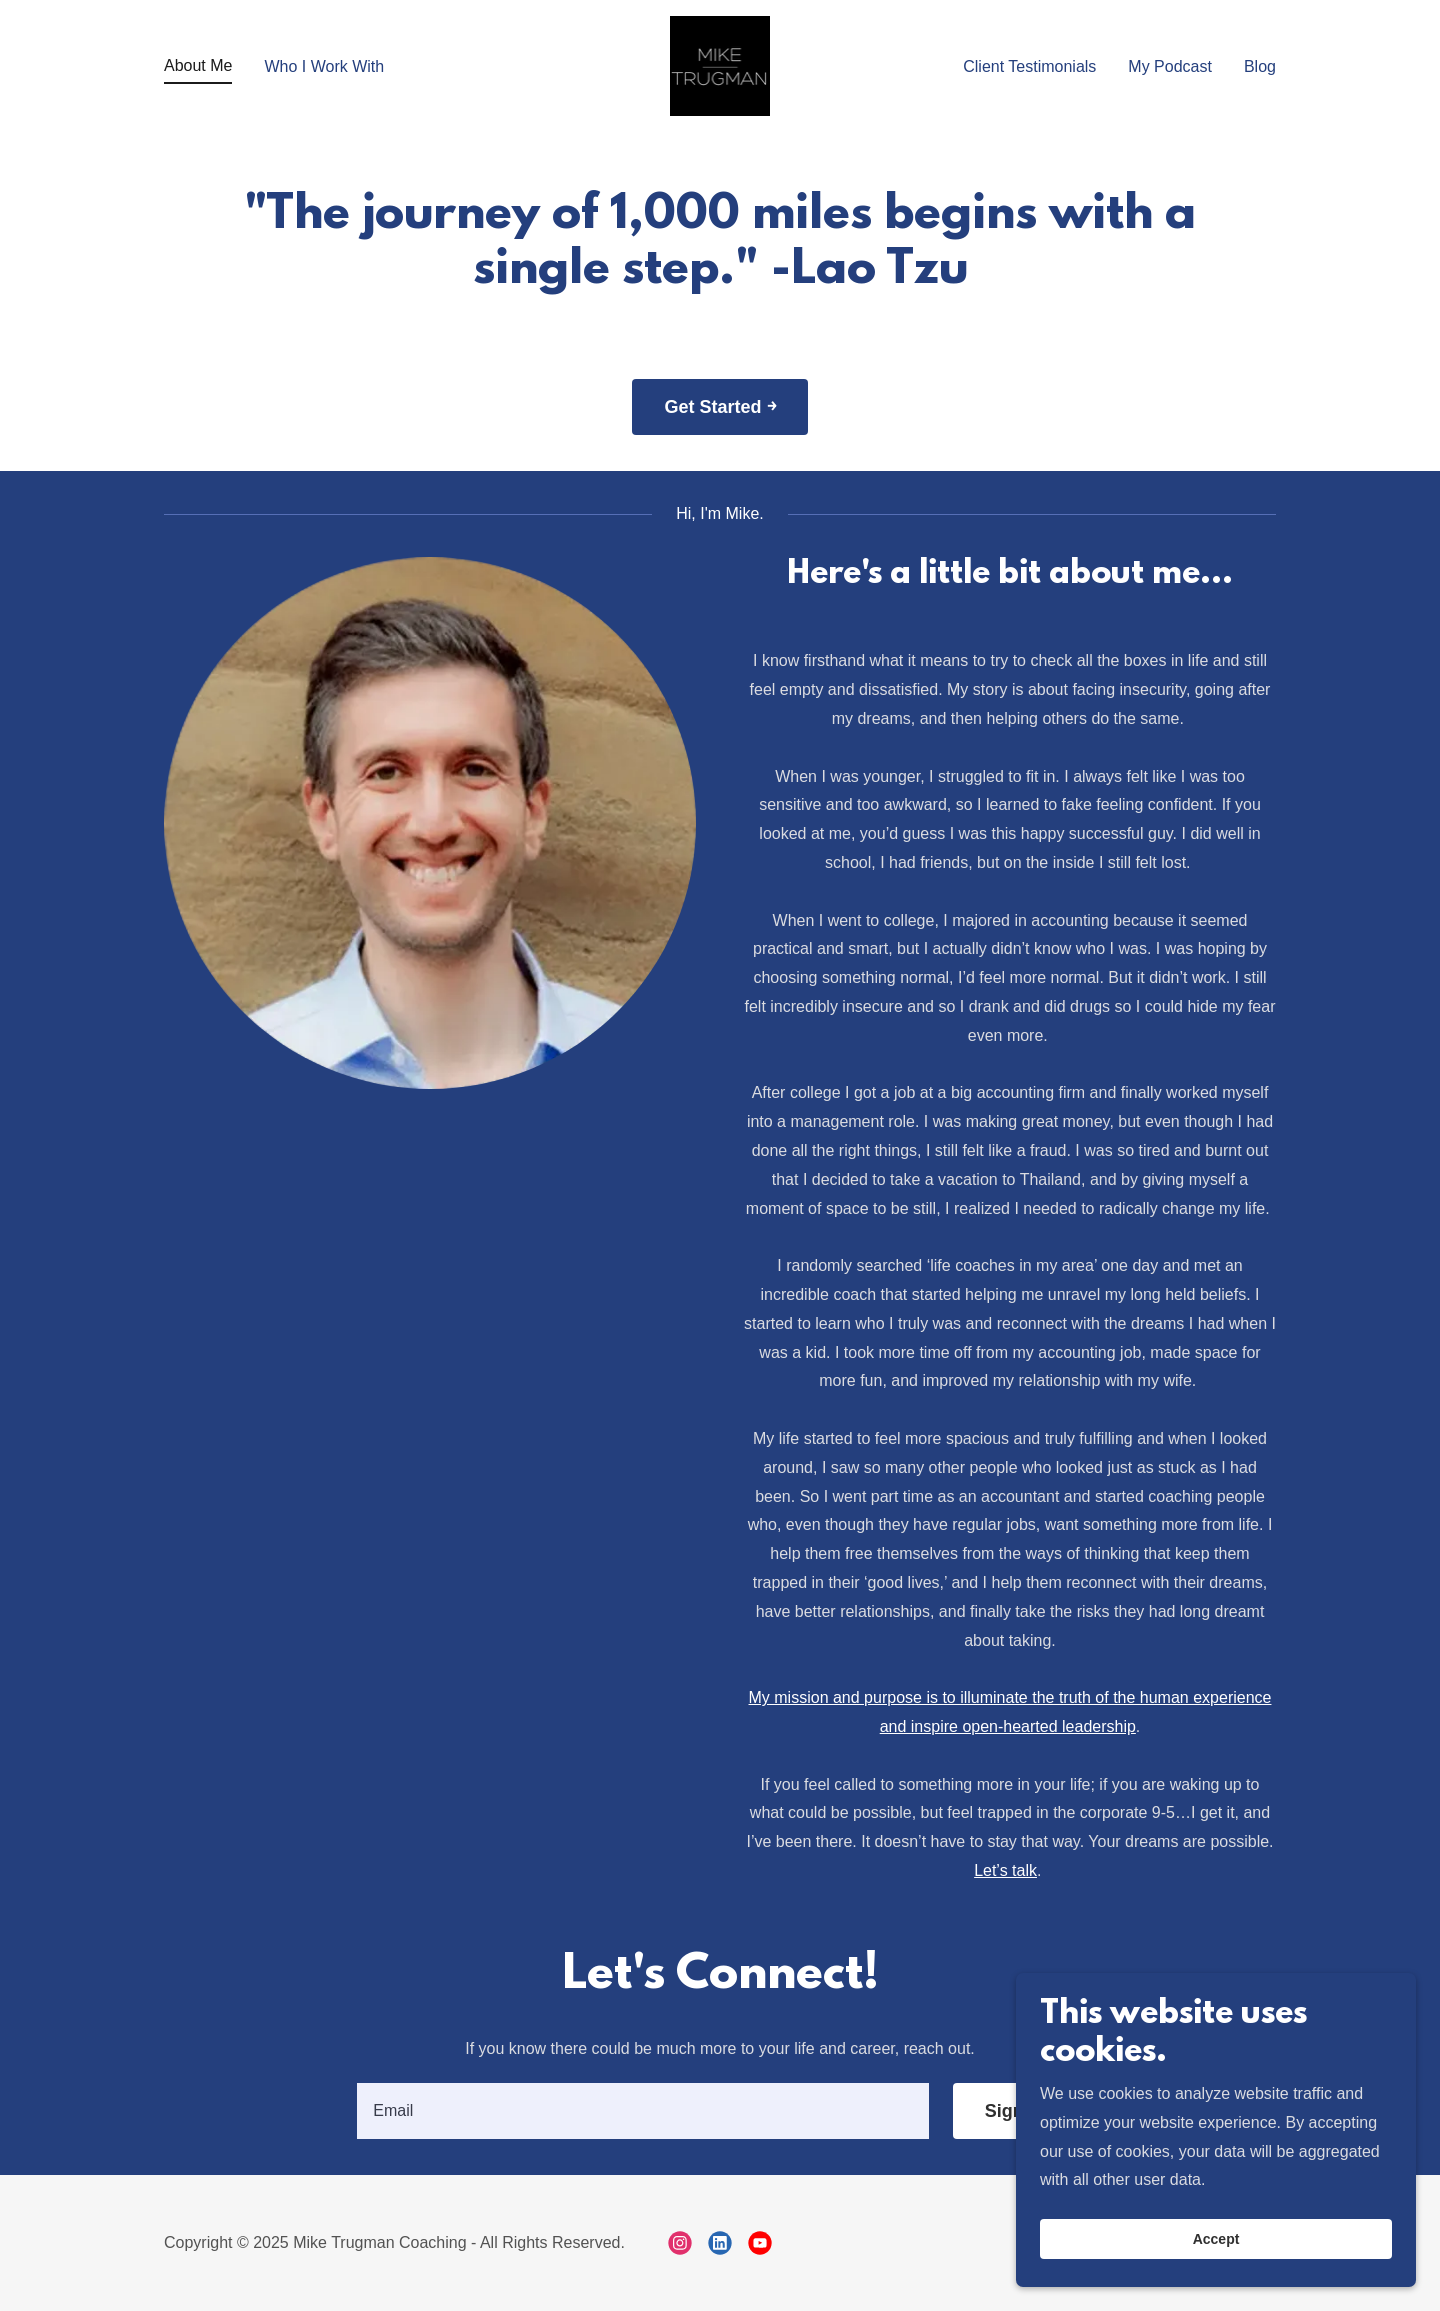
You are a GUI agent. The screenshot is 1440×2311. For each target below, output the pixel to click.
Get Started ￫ (719, 407)
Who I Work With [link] (324, 66)
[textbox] (642, 2111)
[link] (720, 64)
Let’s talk (1005, 1870)
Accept (1216, 2253)
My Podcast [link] (1170, 66)
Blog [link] (1260, 66)
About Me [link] (198, 65)
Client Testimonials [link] (1029, 66)
